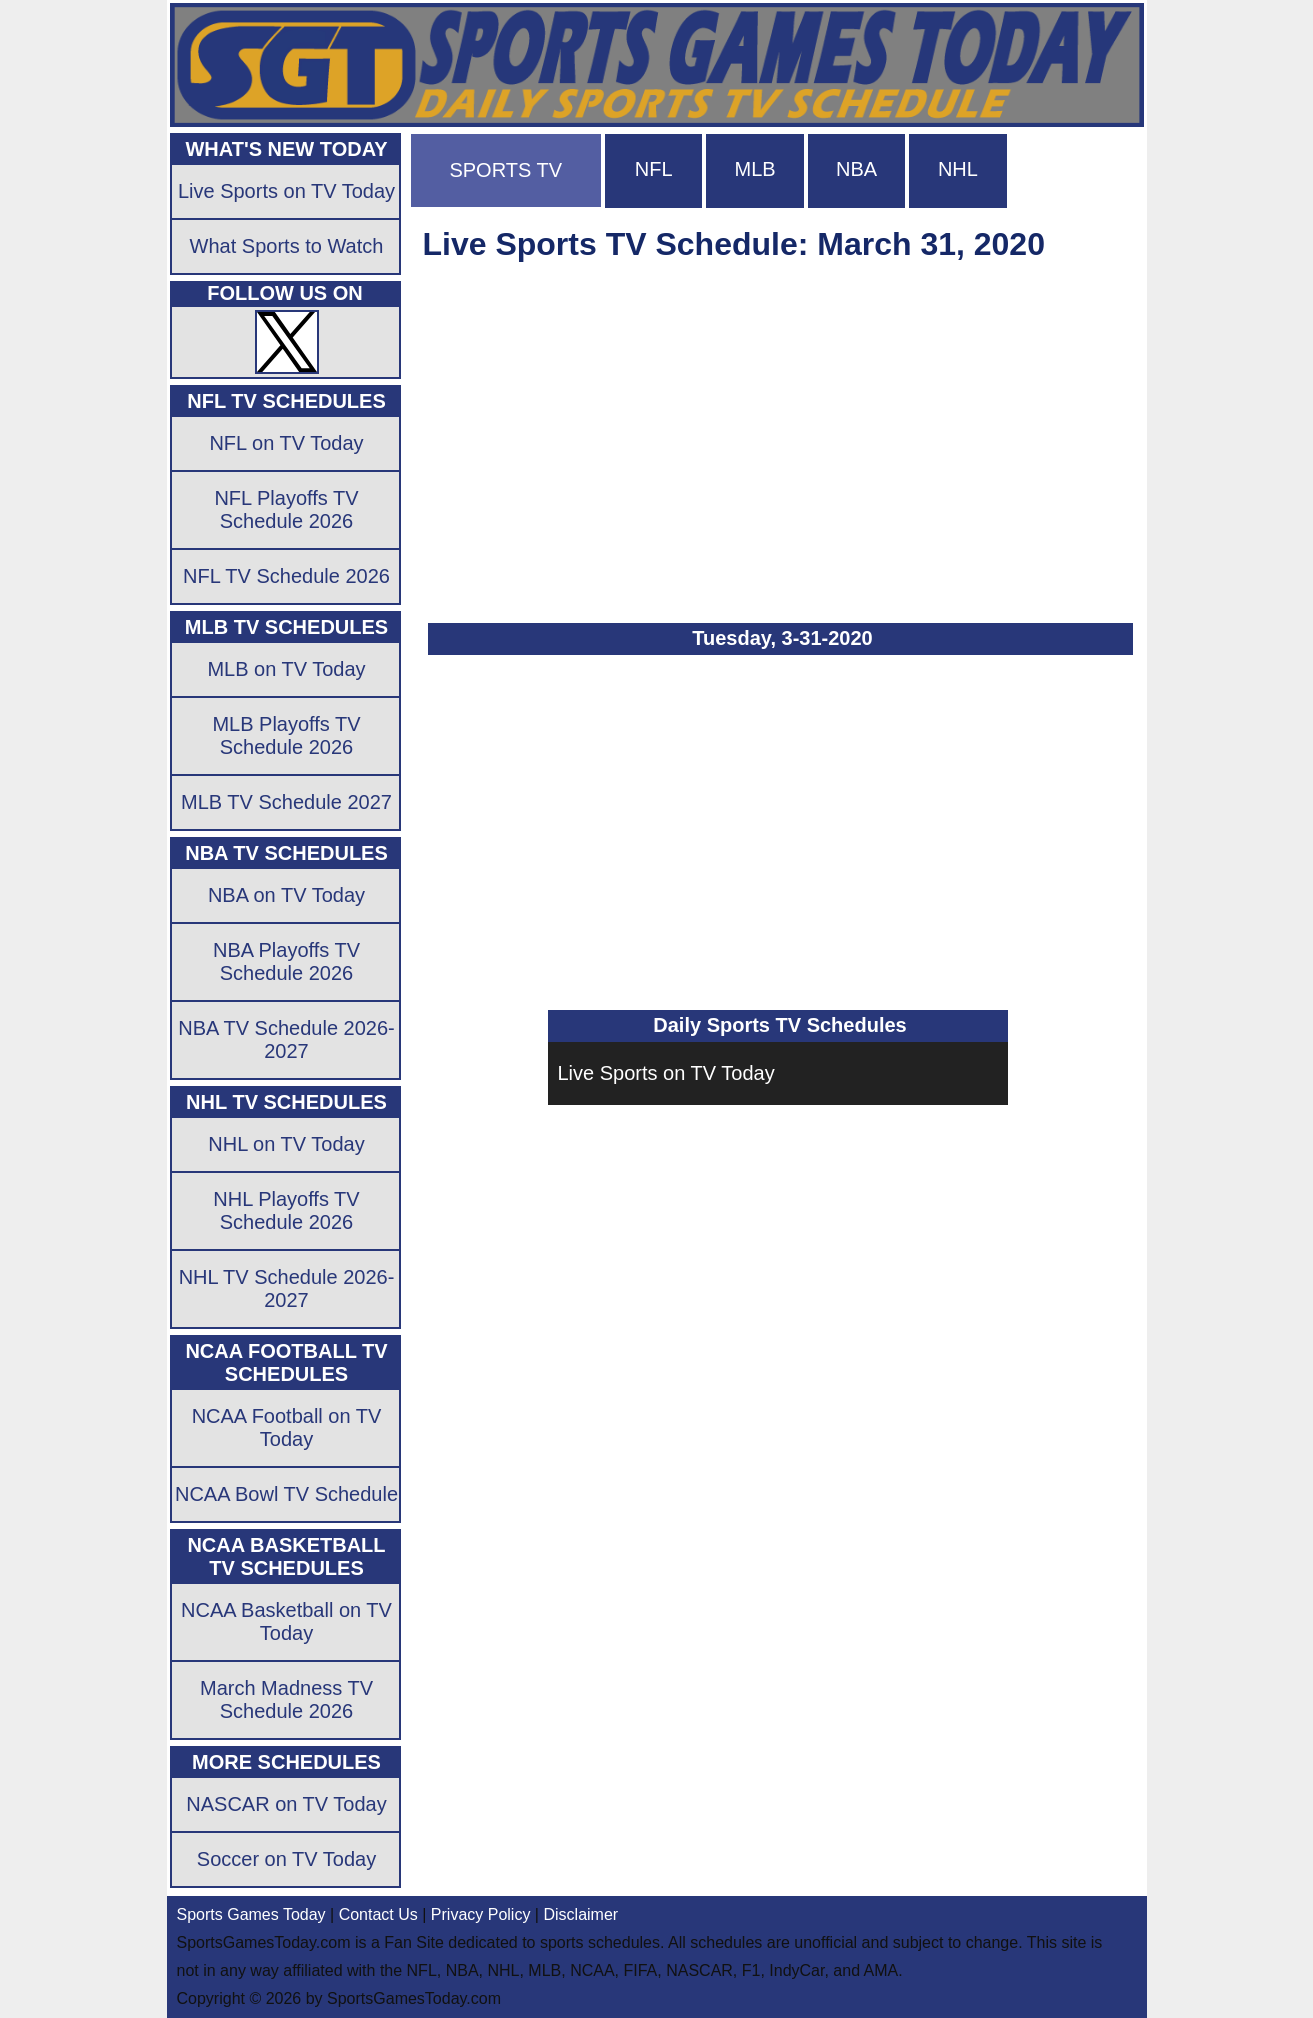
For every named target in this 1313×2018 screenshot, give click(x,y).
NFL (654, 169)
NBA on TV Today (286, 895)
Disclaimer (580, 1914)
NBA (856, 169)
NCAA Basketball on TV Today (286, 1621)
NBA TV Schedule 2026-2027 (286, 1039)
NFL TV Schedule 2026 (286, 576)
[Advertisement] (778, 433)
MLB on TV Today (286, 669)
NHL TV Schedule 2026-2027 (287, 1288)
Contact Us (378, 1914)
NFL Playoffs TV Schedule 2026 (286, 509)
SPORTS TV (505, 170)
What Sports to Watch (287, 246)
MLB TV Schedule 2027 (286, 802)
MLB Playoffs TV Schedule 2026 (286, 735)
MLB (755, 169)
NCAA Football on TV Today (287, 1427)
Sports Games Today (251, 1914)
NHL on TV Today (286, 1144)
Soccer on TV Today (286, 1859)
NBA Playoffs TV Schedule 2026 (286, 961)
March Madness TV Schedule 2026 (286, 1699)
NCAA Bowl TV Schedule (286, 1494)
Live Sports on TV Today (666, 1073)
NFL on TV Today (286, 443)
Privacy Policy (481, 1914)
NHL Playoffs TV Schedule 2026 (286, 1210)
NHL (958, 169)
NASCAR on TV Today (286, 1804)
